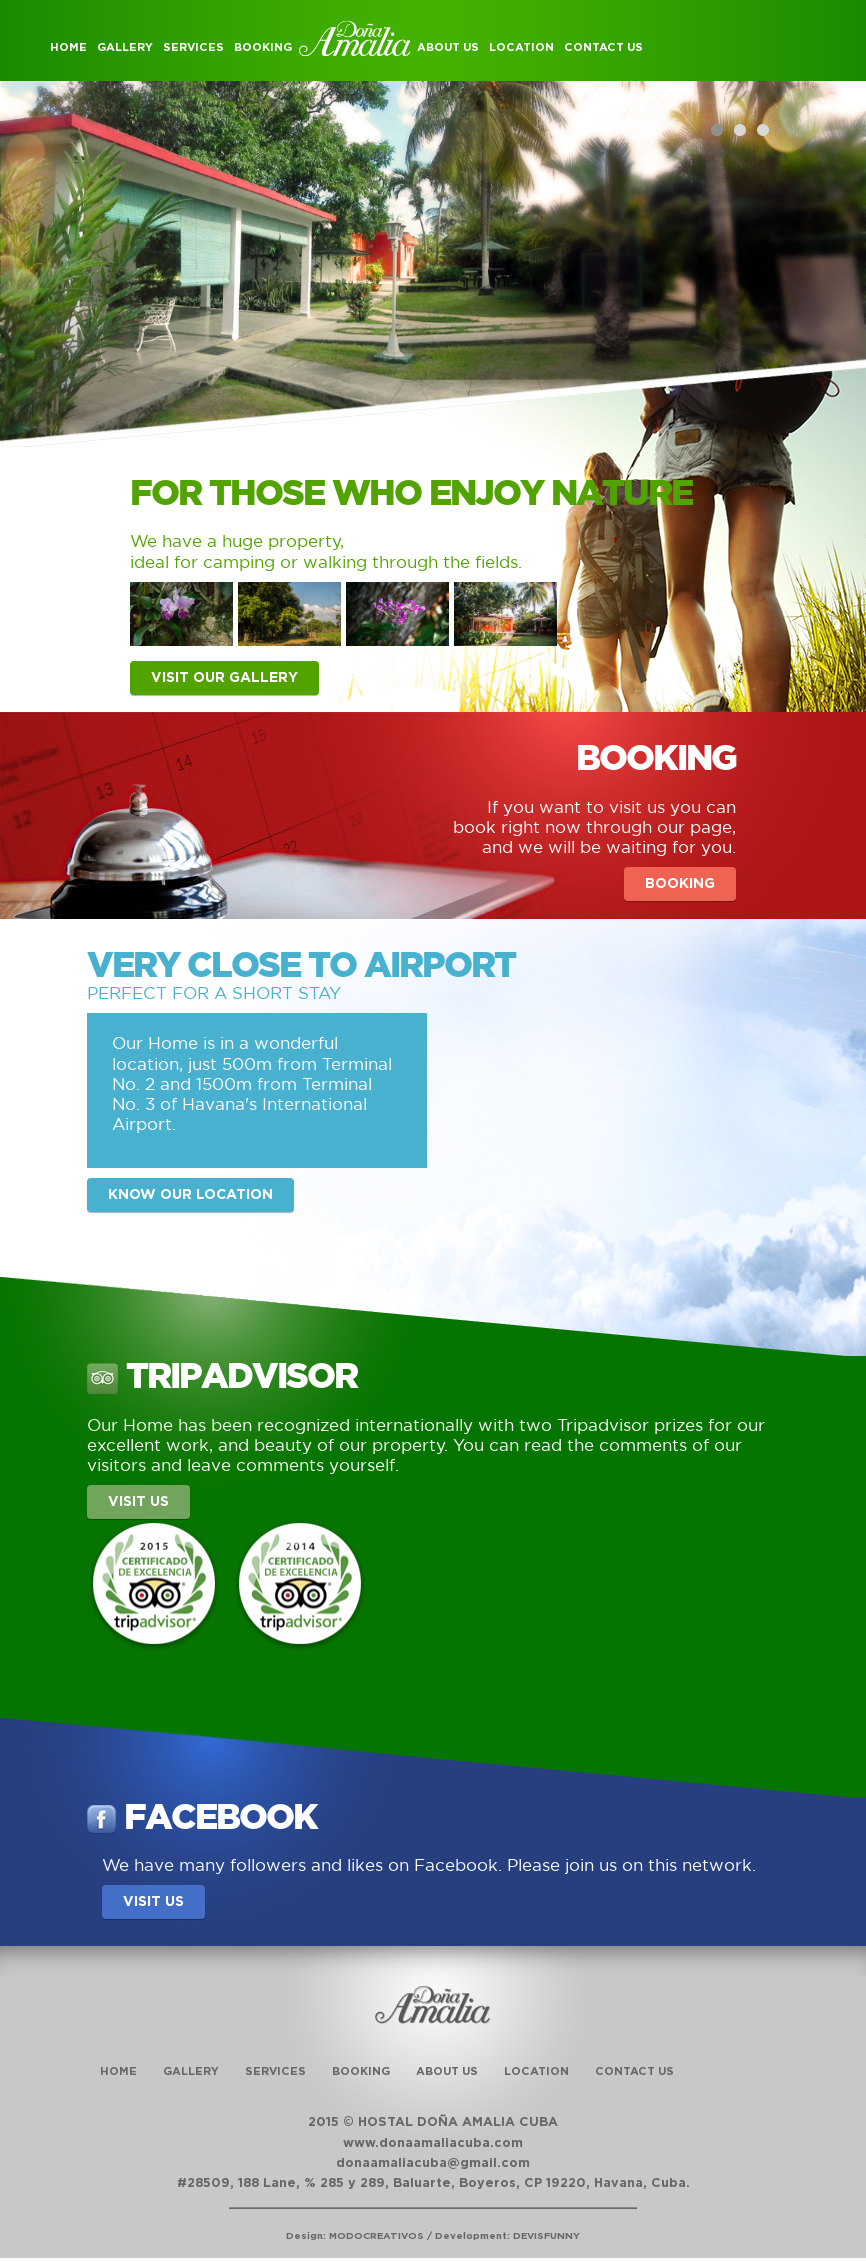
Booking (263, 47)
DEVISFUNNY (546, 2236)
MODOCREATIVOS (376, 2236)
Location (521, 47)
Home (68, 47)
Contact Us (603, 47)
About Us (448, 47)
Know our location (190, 1195)
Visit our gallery (224, 678)
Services (193, 47)
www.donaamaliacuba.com (433, 2143)
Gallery (125, 47)
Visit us (138, 1502)
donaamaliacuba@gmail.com (433, 2163)
